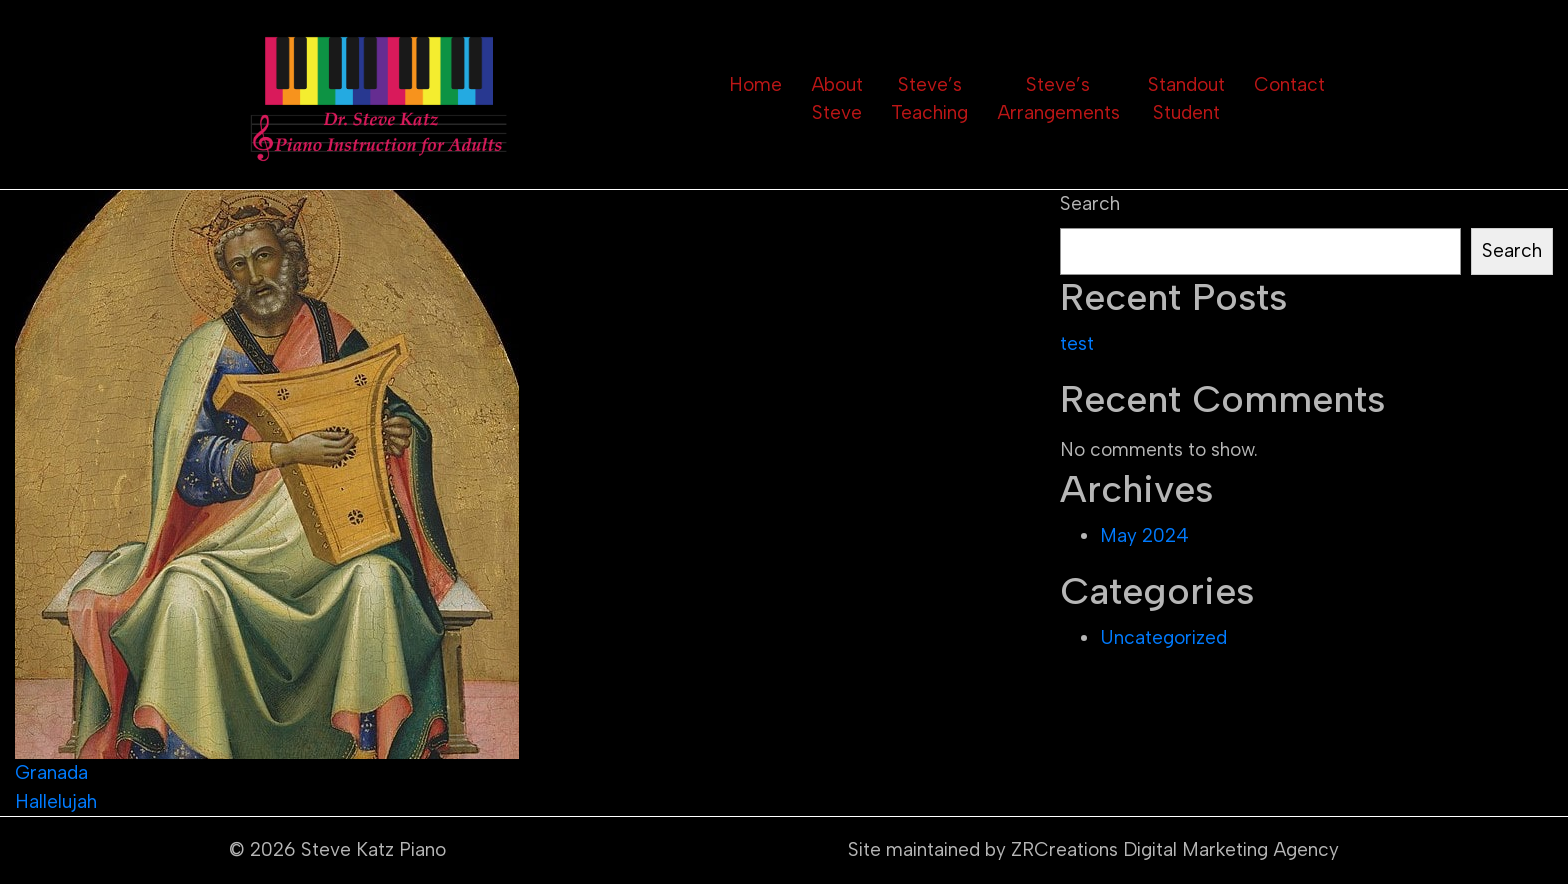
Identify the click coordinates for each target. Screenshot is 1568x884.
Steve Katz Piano (373, 849)
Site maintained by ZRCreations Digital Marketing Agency (1093, 849)
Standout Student (1186, 99)
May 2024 (1144, 535)
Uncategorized (1163, 637)
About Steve (837, 99)
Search (1090, 203)
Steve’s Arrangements (1058, 99)
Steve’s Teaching (929, 99)
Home (755, 84)
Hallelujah (56, 801)
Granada (51, 772)
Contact (1289, 84)
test (1077, 343)
